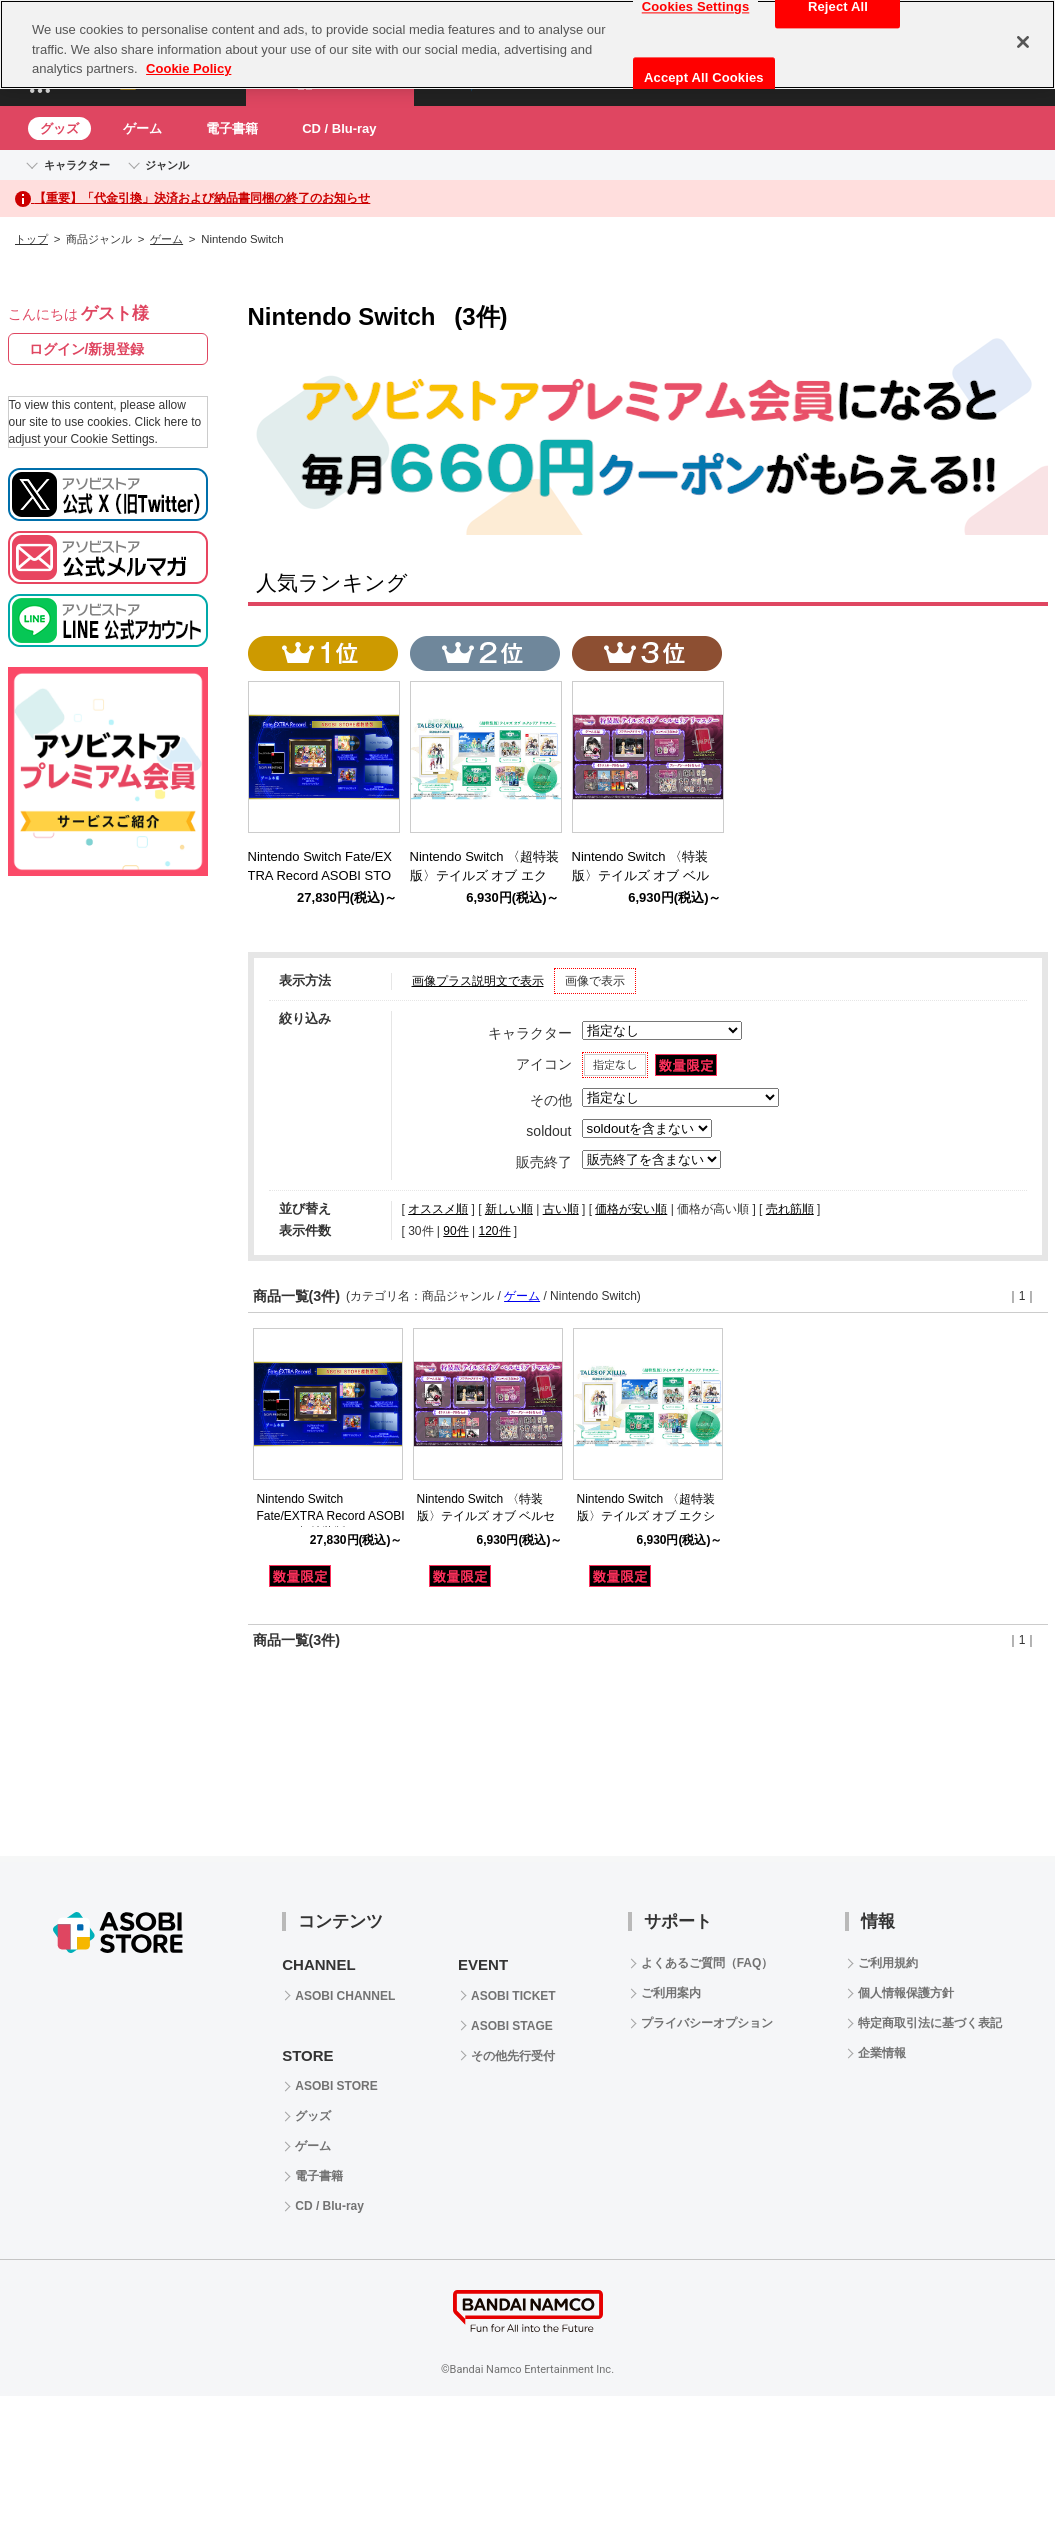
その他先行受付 (513, 2056)
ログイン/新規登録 (87, 349)
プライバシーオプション (707, 2023)
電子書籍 (232, 128)
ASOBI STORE (336, 2086)
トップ (31, 239)
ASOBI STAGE (512, 2026)
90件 (455, 1231)
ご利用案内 (671, 1993)
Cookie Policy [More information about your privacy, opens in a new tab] (188, 68)
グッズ (59, 128)
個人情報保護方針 (906, 1993)
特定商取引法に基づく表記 (930, 2023)
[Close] (1023, 42)
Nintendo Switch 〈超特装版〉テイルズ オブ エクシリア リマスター (646, 1516)
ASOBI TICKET (513, 1996)
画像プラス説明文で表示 (478, 981)
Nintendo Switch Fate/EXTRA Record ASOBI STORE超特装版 (331, 1516)
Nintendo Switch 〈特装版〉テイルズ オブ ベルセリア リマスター (486, 1516)
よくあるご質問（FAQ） (707, 1963)
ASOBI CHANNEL (345, 1996)
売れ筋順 (790, 1209)
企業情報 (882, 2053)
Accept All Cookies (704, 77)
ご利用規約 (888, 1963)
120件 (494, 1231)
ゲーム (142, 128)
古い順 (561, 1209)
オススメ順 (438, 1209)
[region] (527, 44)
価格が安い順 (631, 1209)
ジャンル (167, 165)
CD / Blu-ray (339, 128)
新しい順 (509, 1209)
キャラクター (77, 165)
